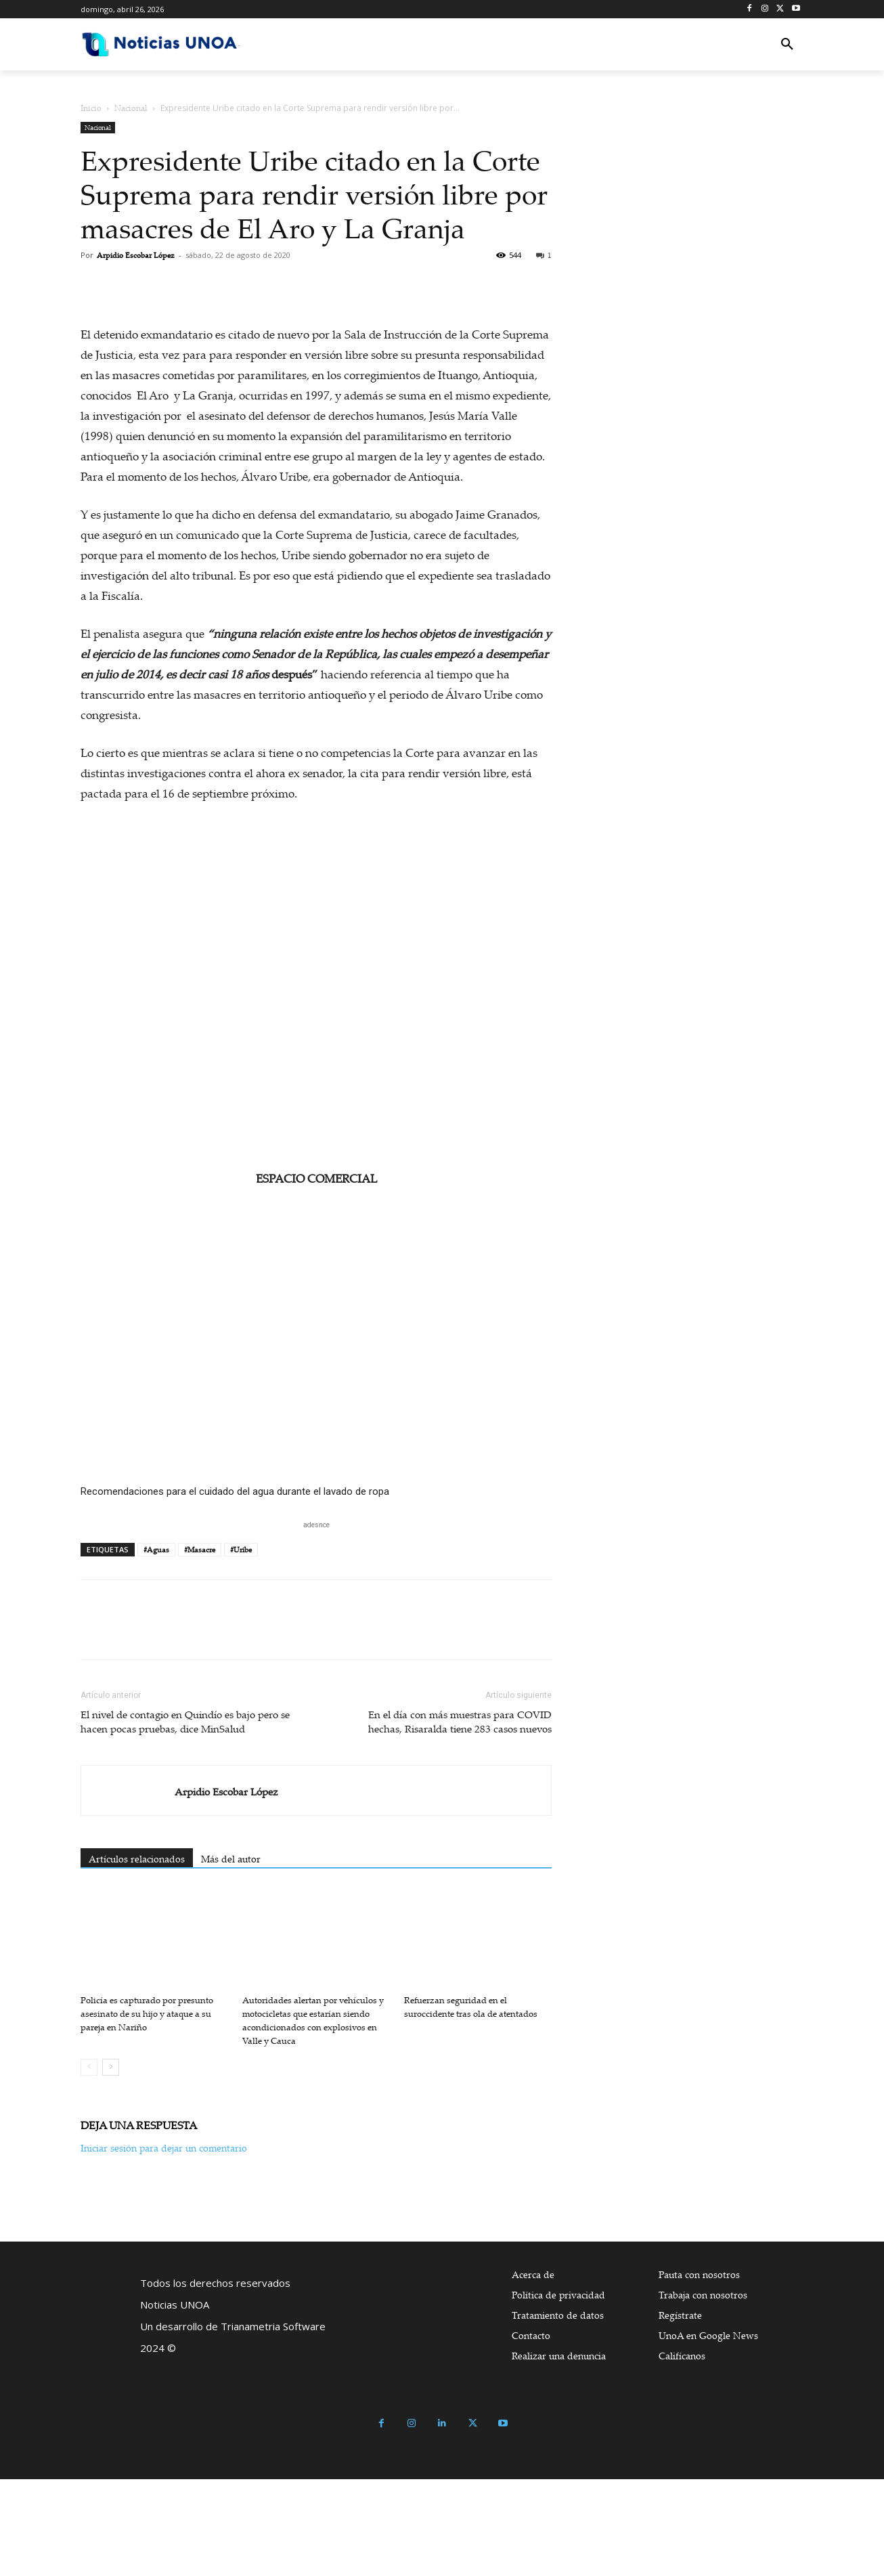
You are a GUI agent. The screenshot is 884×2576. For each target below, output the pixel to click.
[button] (787, 44)
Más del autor (231, 1955)
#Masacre (199, 1646)
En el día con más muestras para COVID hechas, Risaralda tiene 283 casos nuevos (460, 1818)
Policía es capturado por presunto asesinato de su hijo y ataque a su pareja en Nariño (147, 2110)
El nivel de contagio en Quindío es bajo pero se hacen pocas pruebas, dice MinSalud (185, 1818)
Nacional (131, 108)
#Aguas (156, 1646)
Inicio (91, 108)
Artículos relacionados (137, 1955)
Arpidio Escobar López (136, 255)
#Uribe (241, 1646)
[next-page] (110, 2164)
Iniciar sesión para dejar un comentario (164, 2244)
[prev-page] (89, 2164)
